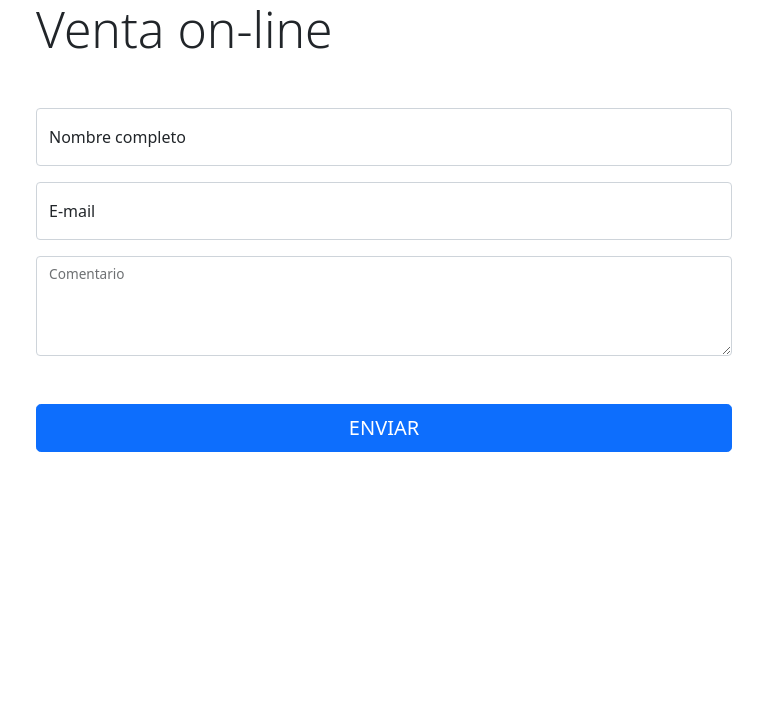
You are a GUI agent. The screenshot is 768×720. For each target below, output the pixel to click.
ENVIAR (384, 427)
